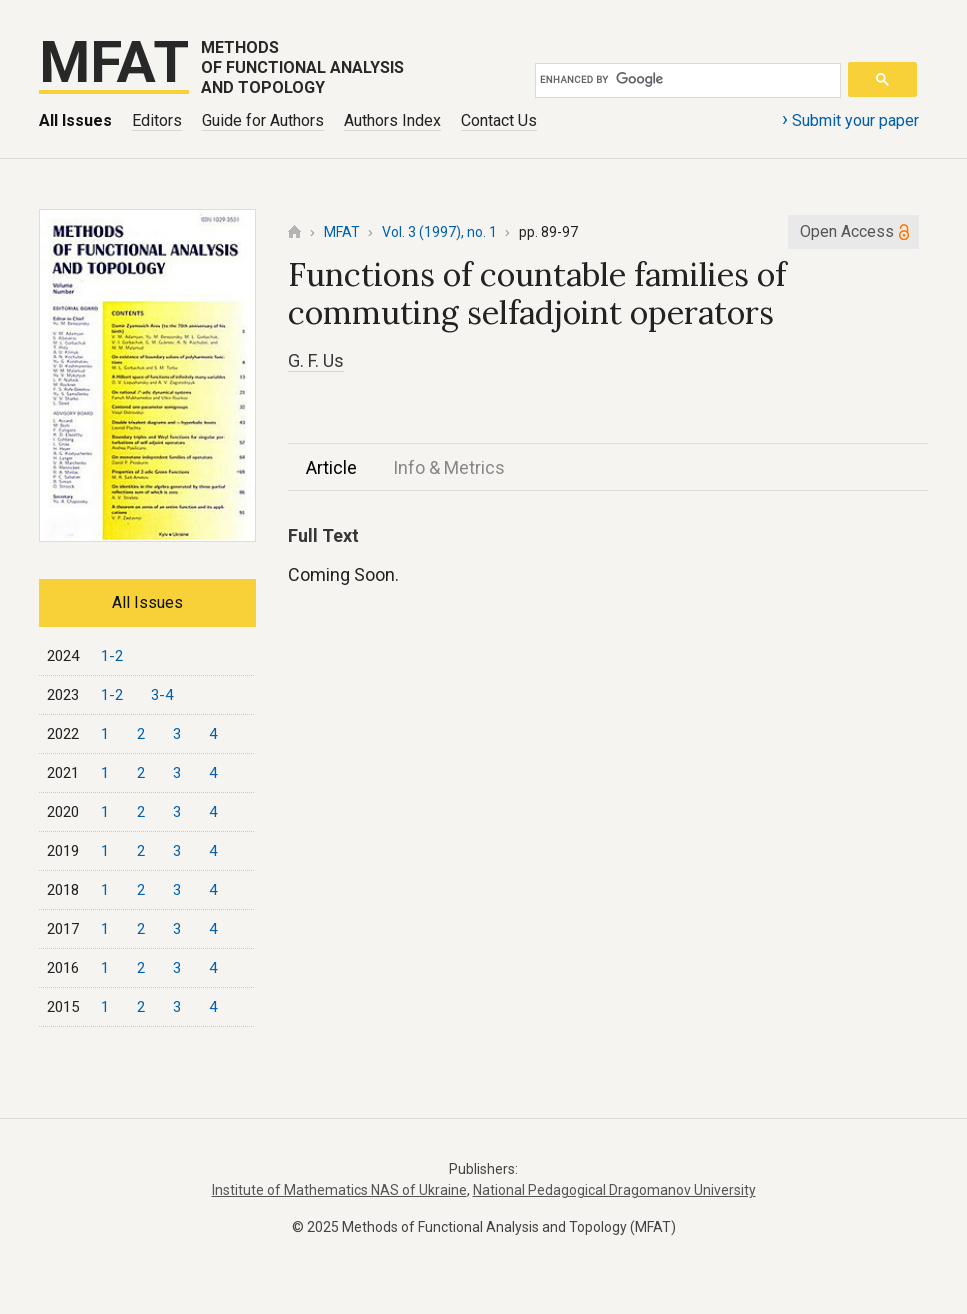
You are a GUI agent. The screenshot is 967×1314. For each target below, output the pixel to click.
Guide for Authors (263, 120)
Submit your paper (850, 119)
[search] (684, 80)
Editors (157, 120)
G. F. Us (316, 360)
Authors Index (392, 120)
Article (331, 467)
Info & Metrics (449, 467)
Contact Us (499, 120)
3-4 (162, 695)
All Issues (75, 120)
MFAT (342, 232)
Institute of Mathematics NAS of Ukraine (339, 1190)
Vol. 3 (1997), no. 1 (439, 232)
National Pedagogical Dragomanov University (614, 1190)
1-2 (112, 656)
